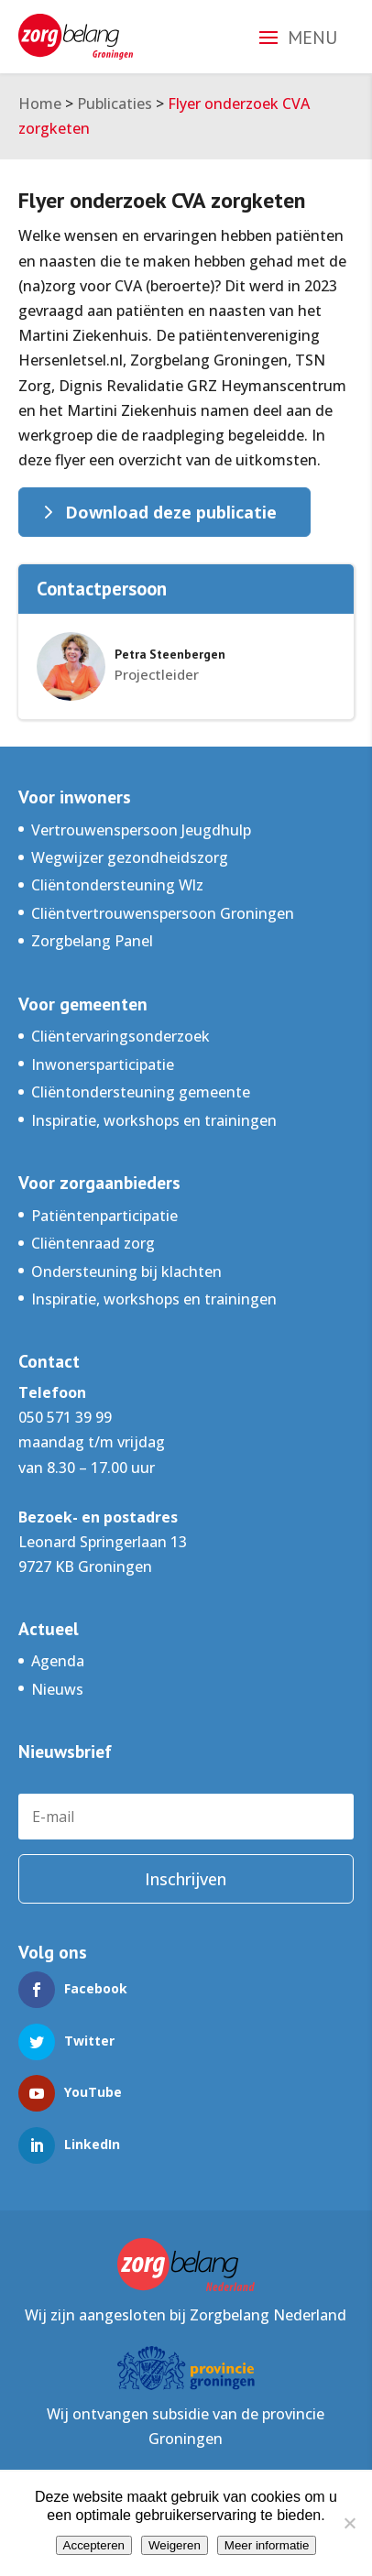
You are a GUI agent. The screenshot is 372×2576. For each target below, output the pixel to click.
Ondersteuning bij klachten (126, 1271)
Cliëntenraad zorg (93, 1243)
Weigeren (174, 2545)
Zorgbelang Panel (92, 941)
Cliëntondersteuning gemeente (140, 1092)
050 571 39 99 (65, 1417)
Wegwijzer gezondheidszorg (129, 857)
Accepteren (94, 2545)
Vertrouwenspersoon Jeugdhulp (141, 830)
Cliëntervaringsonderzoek (120, 1036)
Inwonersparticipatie (102, 1064)
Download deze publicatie (171, 512)
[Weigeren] (349, 2523)
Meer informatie (267, 2545)
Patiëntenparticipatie (104, 1216)
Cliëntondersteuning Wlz (117, 885)
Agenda (57, 1661)
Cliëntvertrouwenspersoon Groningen (162, 913)
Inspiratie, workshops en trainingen (154, 1120)
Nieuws (57, 1689)
